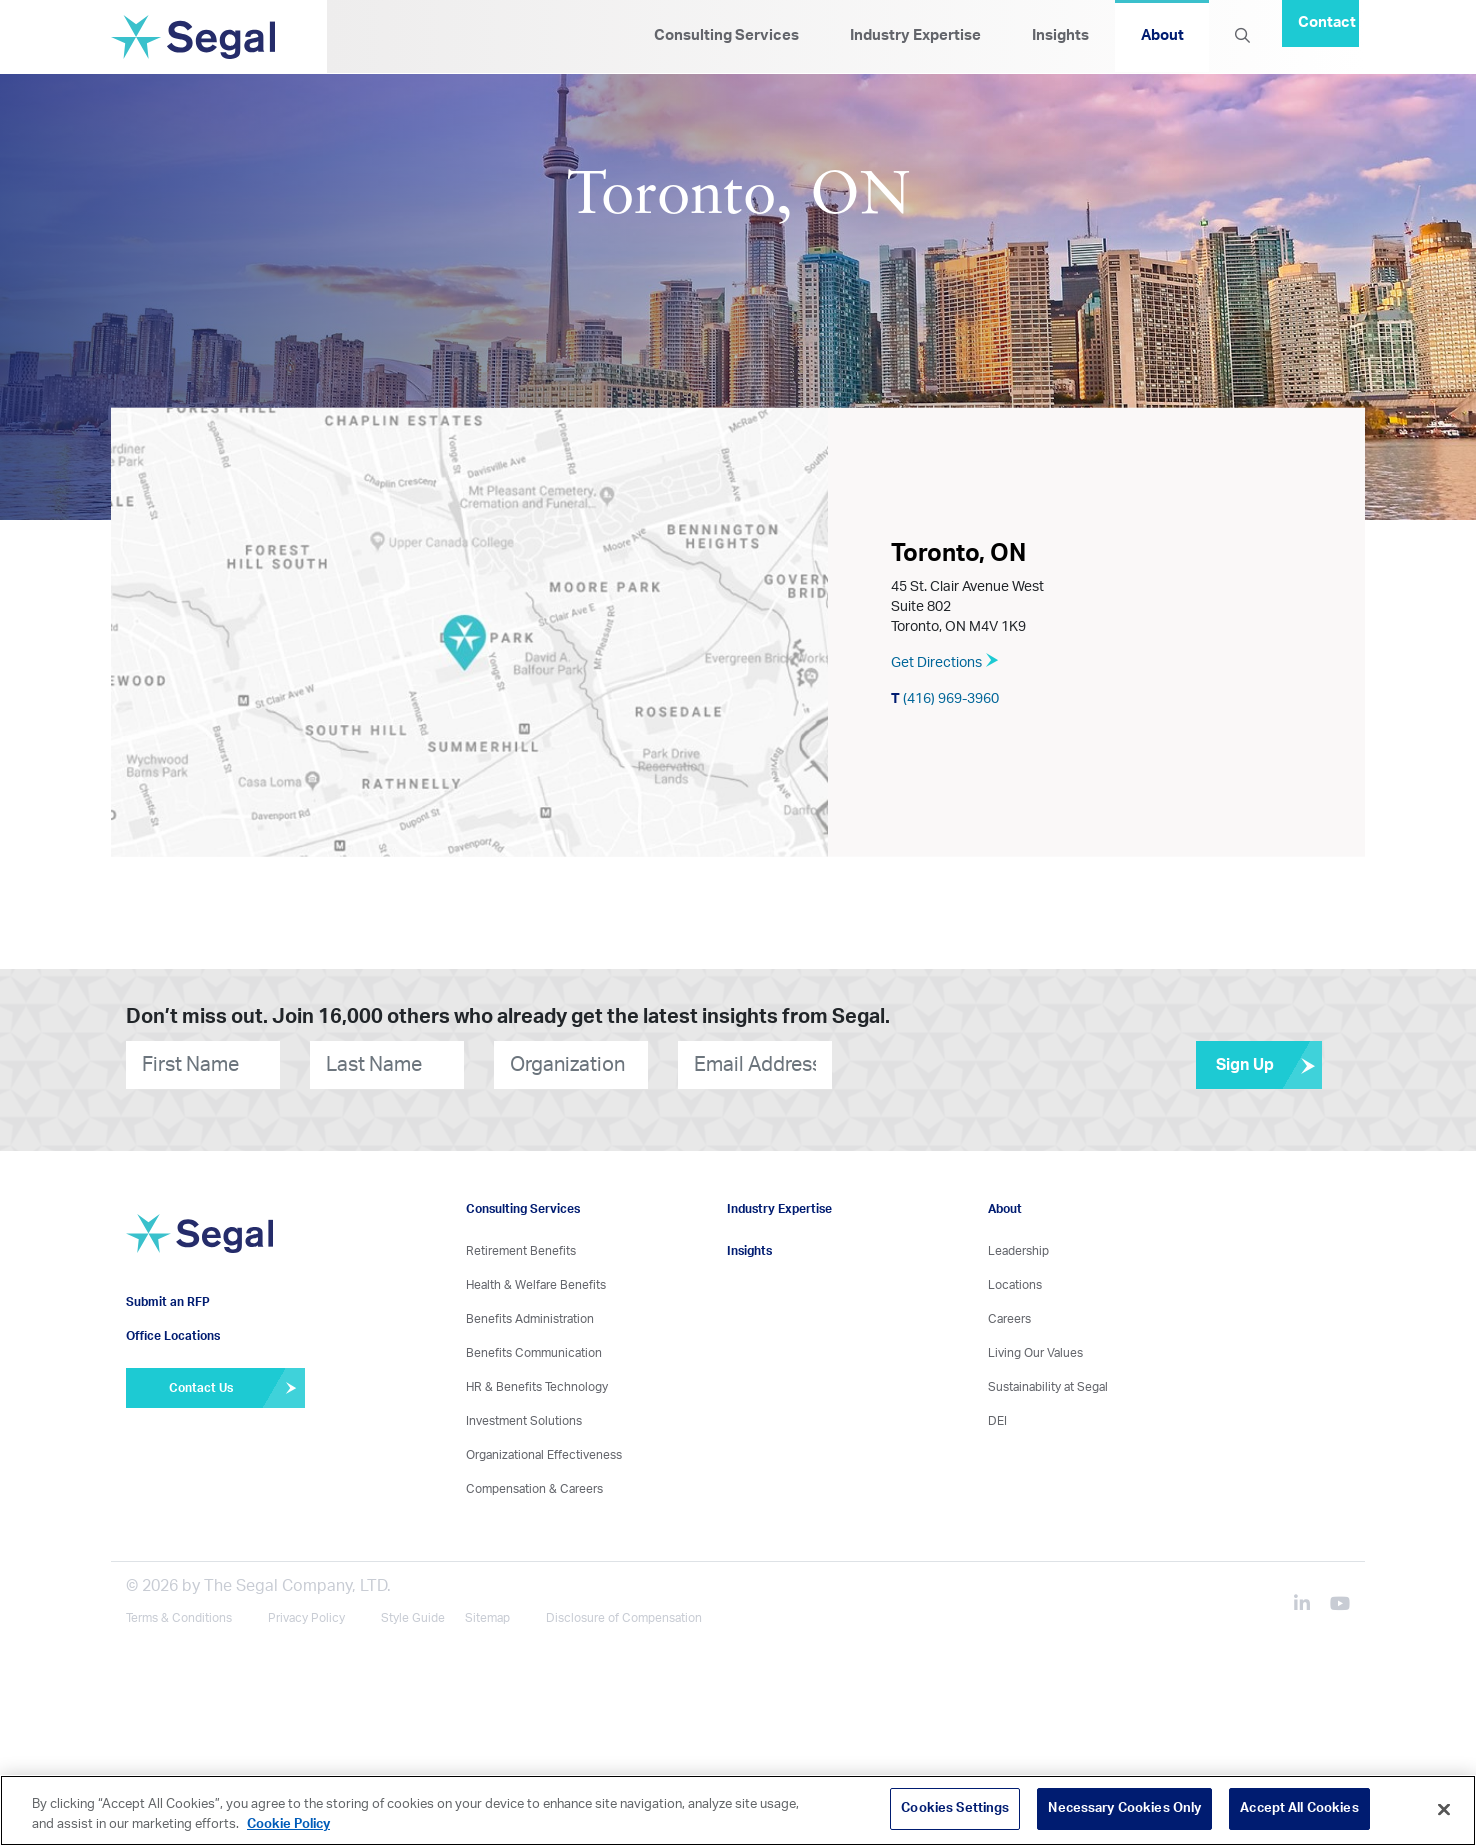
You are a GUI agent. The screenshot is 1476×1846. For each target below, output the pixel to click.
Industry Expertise (915, 35)
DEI (997, 1421)
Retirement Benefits (521, 1251)
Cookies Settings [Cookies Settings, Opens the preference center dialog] (955, 1808)
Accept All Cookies (1299, 1808)
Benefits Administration (530, 1319)
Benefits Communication (534, 1353)
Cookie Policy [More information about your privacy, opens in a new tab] (288, 1824)
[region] (738, 1810)
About (1162, 35)
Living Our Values (1035, 1353)
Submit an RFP (168, 1302)
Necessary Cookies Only (1124, 1808)
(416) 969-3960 (945, 698)
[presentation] (953, 1064)
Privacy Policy (306, 1618)
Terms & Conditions (179, 1618)
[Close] (1444, 1809)
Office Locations (173, 1336)
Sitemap (487, 1618)
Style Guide (413, 1618)
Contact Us (236, 1388)
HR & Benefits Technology (537, 1387)
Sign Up (1269, 1065)
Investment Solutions (524, 1421)
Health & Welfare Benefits (536, 1285)
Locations (1015, 1285)
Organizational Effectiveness (544, 1455)
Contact (1327, 22)
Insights (1060, 35)
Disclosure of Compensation (624, 1618)
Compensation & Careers (534, 1489)
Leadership (1018, 1251)
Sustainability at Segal (1048, 1387)
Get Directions (945, 662)
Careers (1009, 1319)
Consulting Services (726, 35)
